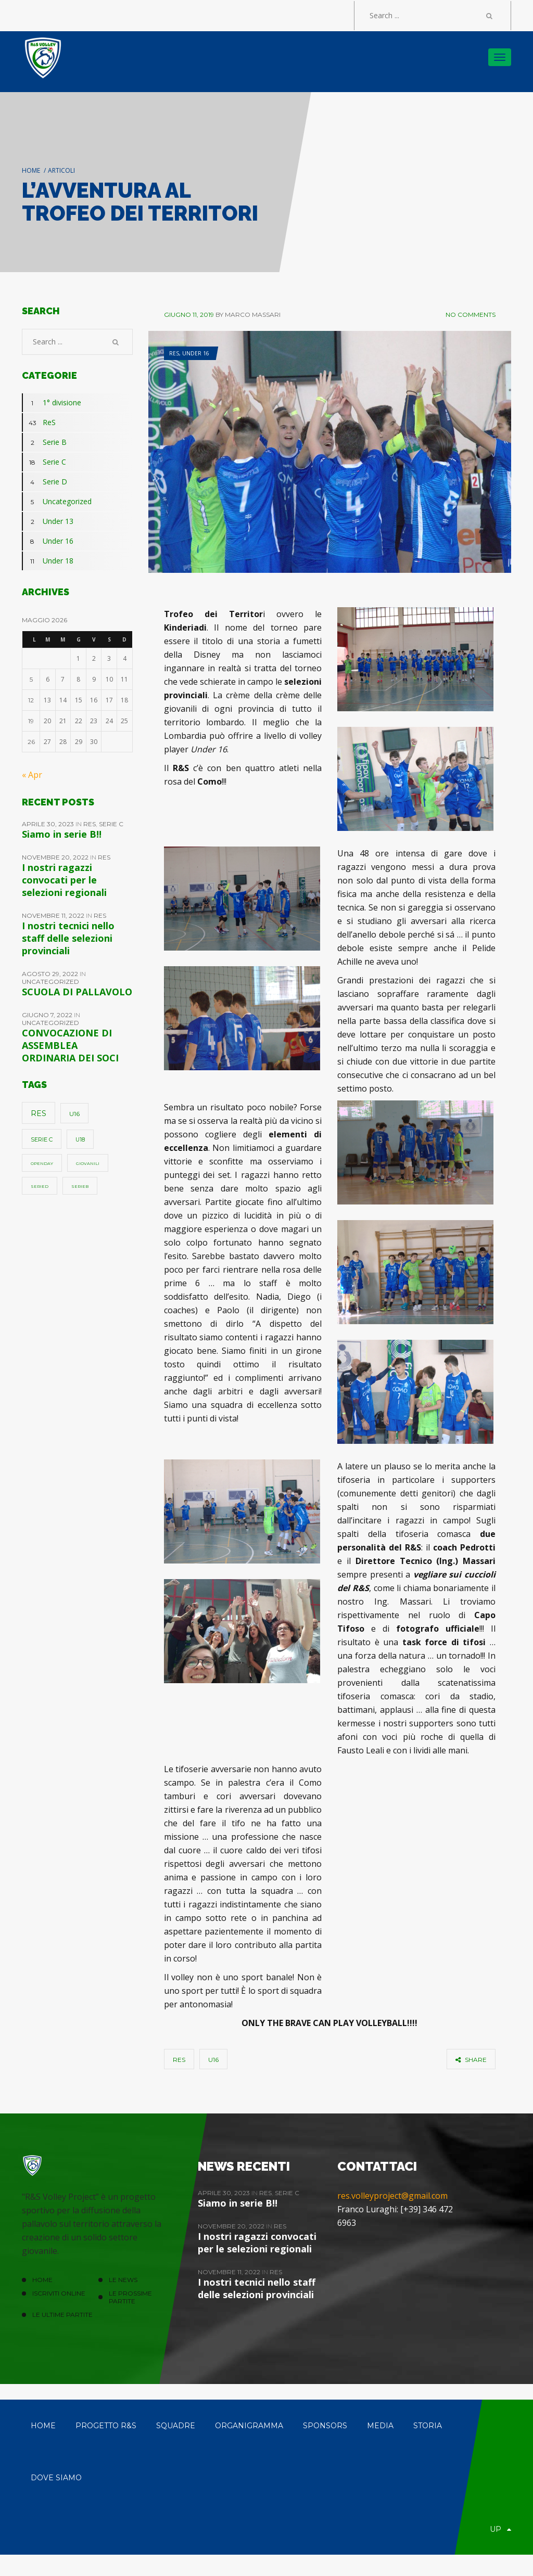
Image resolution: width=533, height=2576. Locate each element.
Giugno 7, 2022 (48, 1015)
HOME (42, 2280)
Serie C (44, 462)
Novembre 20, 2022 (56, 857)
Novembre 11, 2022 (54, 915)
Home (31, 170)
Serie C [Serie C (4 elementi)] (42, 1139)
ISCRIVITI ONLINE (58, 2293)
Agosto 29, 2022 (51, 974)
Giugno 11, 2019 (189, 314)
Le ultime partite (62, 2314)
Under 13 (47, 521)
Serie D (44, 481)
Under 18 (47, 561)
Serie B (44, 442)
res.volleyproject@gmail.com (392, 2195)
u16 (213, 2060)
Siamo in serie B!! (61, 834)
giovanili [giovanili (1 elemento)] (87, 1163)
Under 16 (195, 353)
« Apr (32, 774)
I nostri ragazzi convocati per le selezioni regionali (64, 880)
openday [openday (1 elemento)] (42, 1163)
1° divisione (51, 402)
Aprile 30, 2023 (48, 824)
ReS (174, 353)
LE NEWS (123, 2280)
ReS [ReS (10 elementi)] (38, 1113)
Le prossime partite (130, 2297)
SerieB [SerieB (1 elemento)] (79, 1186)
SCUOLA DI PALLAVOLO (77, 991)
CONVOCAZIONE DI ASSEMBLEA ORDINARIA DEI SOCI (70, 1045)
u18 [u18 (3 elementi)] (80, 1139)
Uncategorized (57, 501)
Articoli (61, 170)
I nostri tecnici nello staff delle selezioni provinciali (68, 938)
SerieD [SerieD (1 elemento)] (39, 1186)
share (471, 2060)
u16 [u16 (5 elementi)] (74, 1114)
